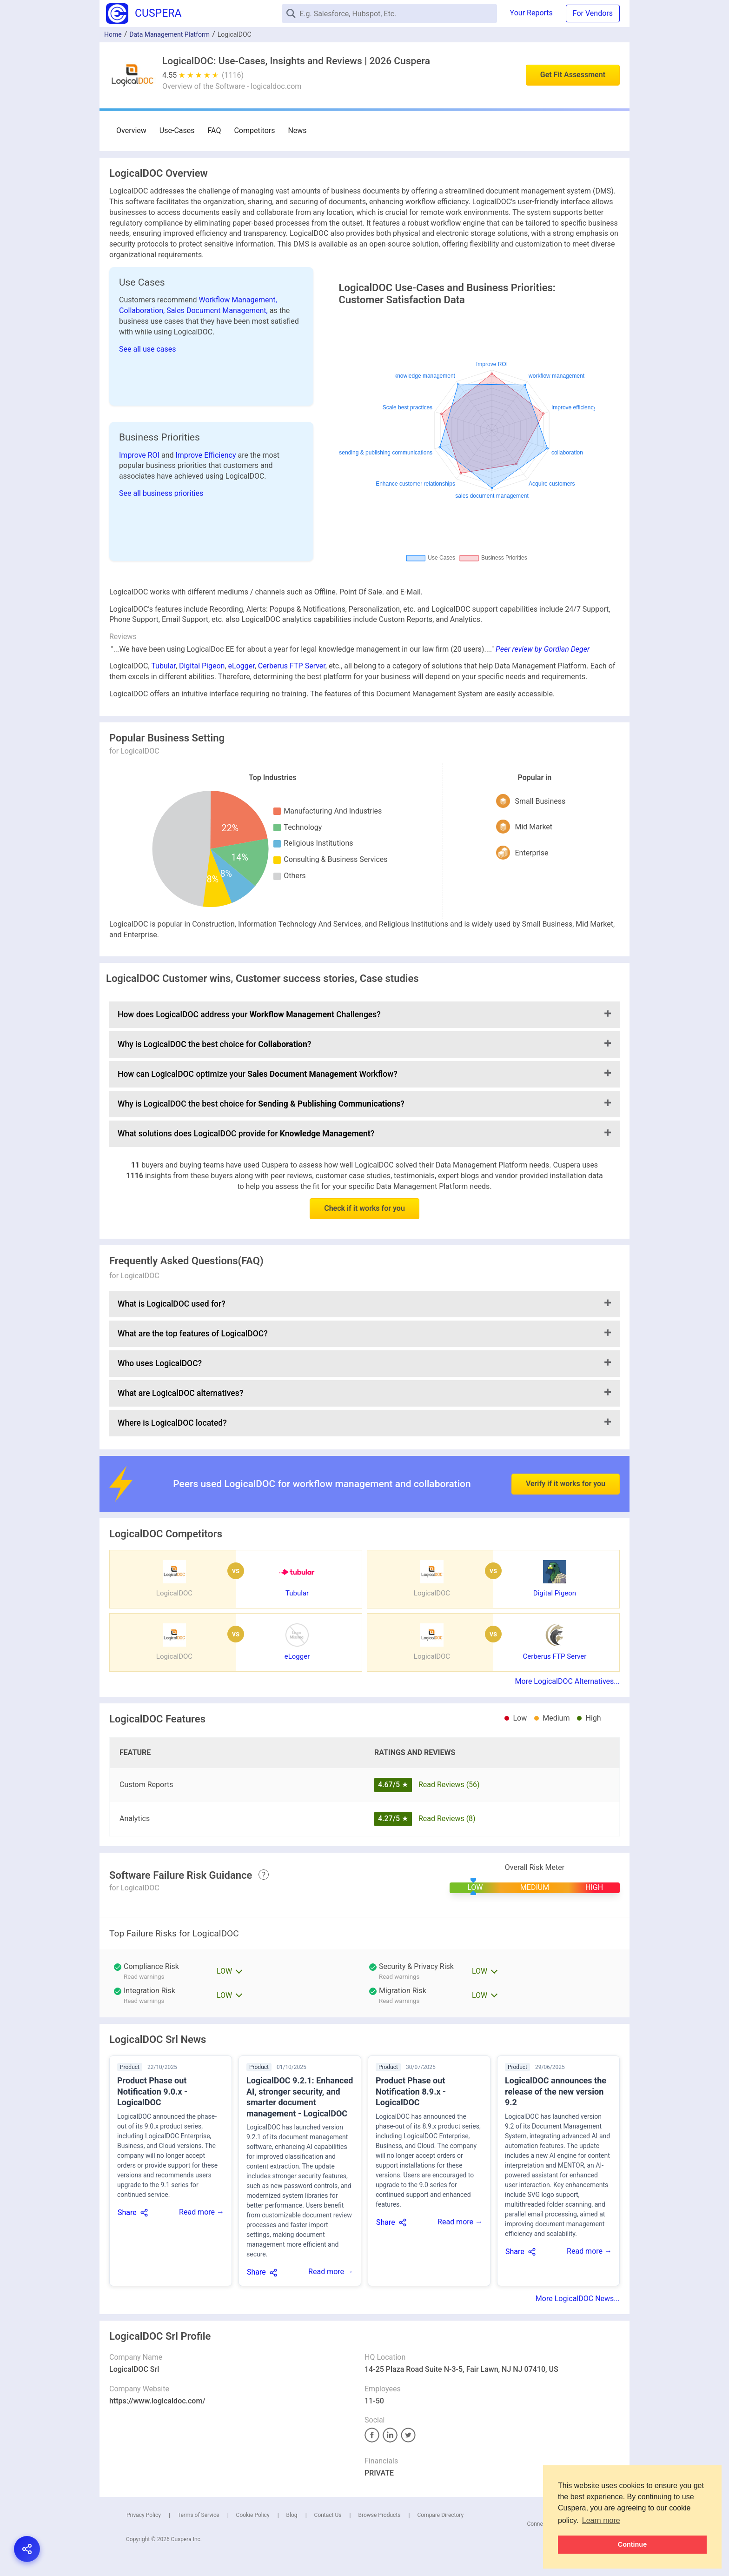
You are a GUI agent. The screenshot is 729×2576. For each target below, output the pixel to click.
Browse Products (379, 2515)
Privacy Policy (143, 2515)
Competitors (254, 130)
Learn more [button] (601, 2520)
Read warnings (399, 1976)
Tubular (163, 665)
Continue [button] (632, 2544)
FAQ (214, 130)
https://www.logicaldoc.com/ (157, 2400)
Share (127, 2212)
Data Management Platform (169, 34)
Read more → (201, 2212)
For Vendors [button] (593, 13)
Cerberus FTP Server (291, 665)
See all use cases (147, 349)
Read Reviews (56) (449, 1784)
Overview (131, 130)
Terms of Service (198, 2515)
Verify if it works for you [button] (565, 1455)
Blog (292, 2515)
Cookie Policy (253, 2515)
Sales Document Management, (218, 310)
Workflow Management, (238, 299)
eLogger (241, 665)
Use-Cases (177, 130)
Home (113, 34)
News (297, 130)
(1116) (233, 75)
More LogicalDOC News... (578, 2298)
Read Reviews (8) (447, 1818)
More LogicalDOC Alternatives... (567, 1681)
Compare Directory (440, 2515)
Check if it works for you (364, 1208)
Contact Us (328, 2515)
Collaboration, (142, 310)
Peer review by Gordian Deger (543, 649)
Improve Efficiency (206, 455)
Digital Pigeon (202, 665)
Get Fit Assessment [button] (572, 74)
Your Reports (531, 12)
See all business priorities (161, 493)
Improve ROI (140, 455)
